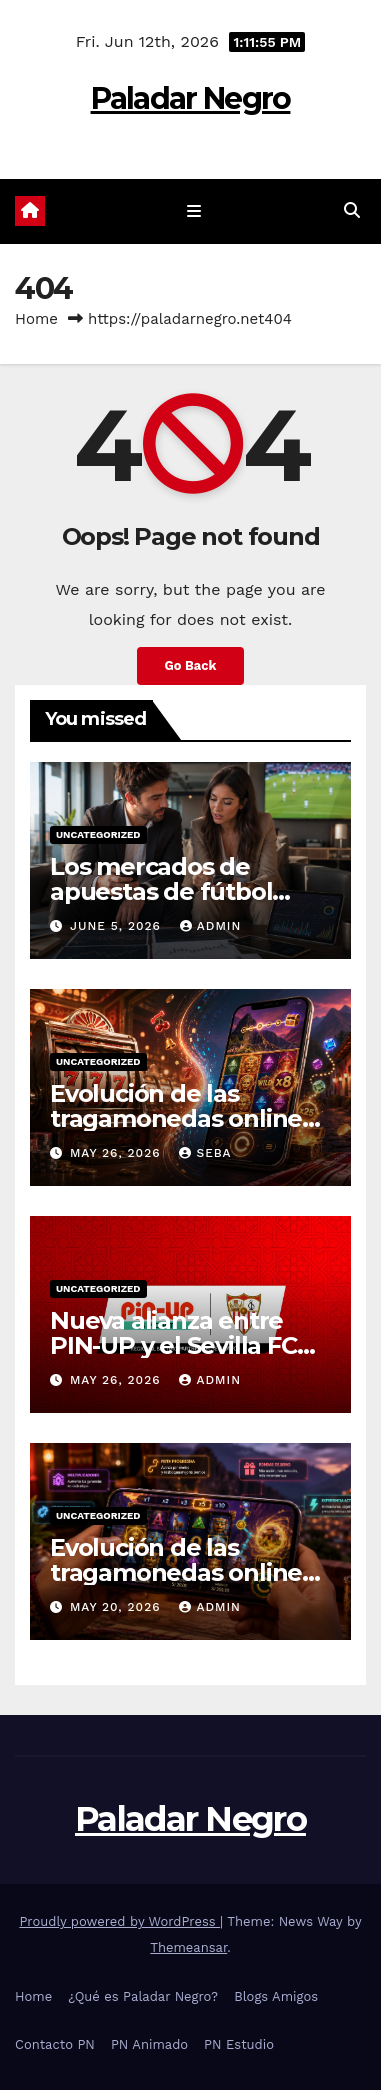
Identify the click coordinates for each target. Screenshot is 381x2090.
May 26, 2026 (118, 1153)
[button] (352, 210)
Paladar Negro (191, 98)
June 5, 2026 (118, 926)
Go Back (191, 665)
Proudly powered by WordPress (119, 1921)
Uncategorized (98, 834)
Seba (205, 1153)
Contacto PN (55, 2044)
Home (36, 319)
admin (211, 926)
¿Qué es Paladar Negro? (143, 1996)
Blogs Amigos (276, 1996)
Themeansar (188, 1947)
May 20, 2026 (118, 1607)
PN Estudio (239, 2044)
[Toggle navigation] (194, 212)
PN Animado (149, 2044)
